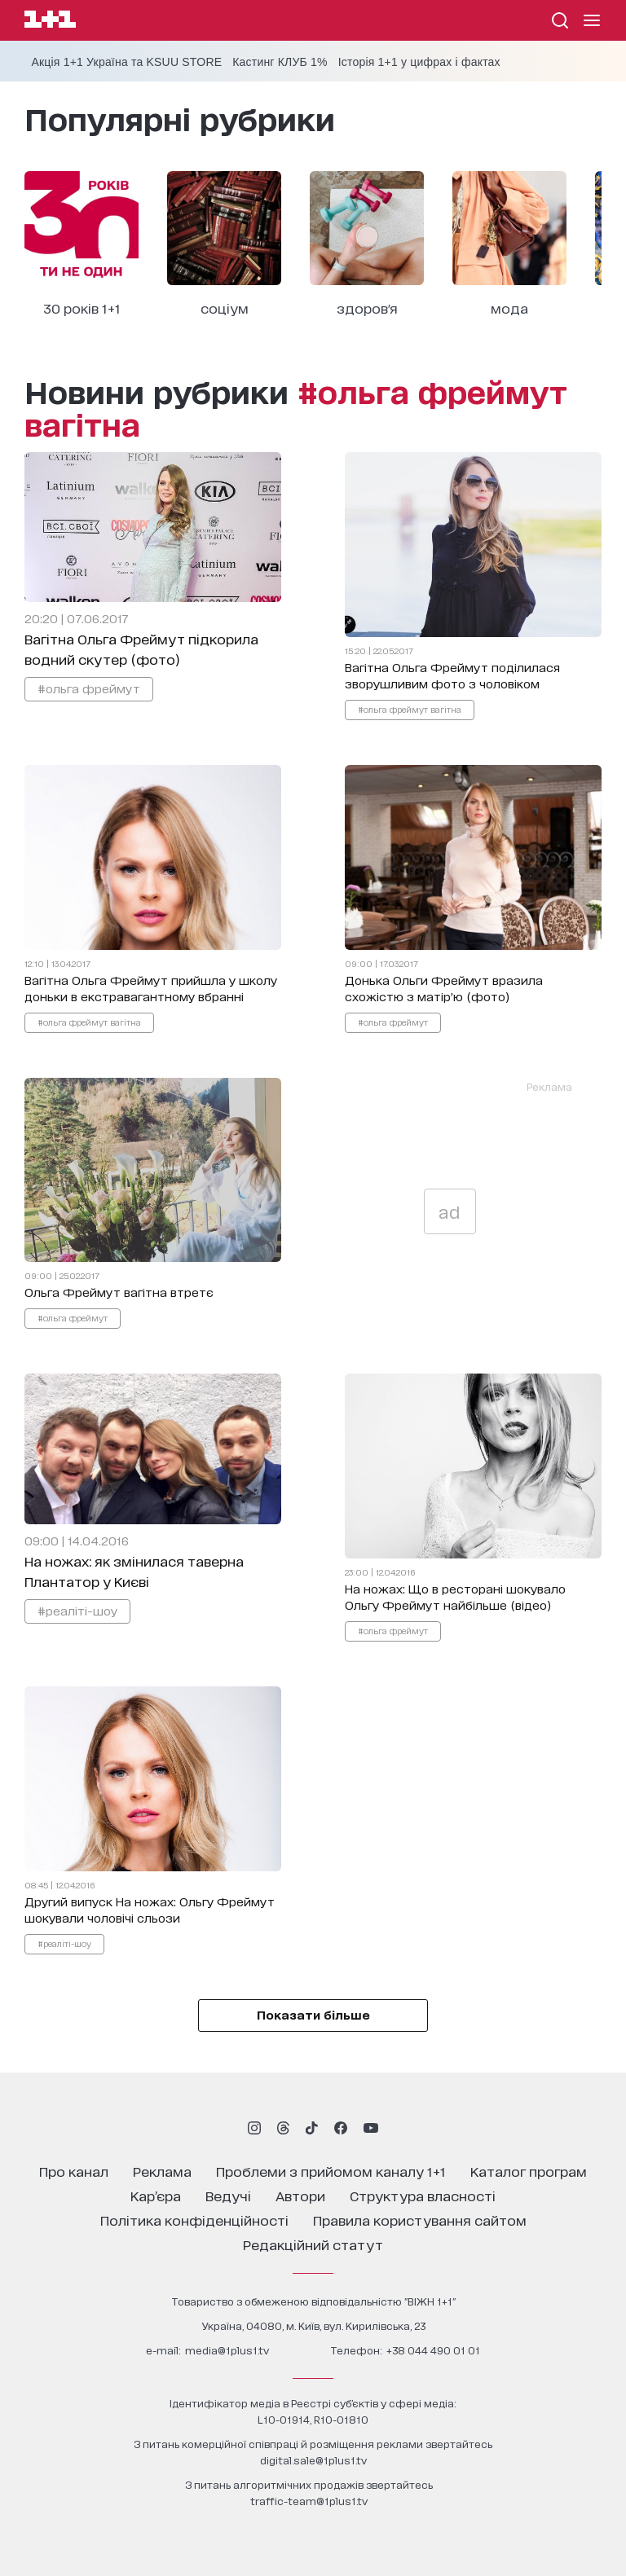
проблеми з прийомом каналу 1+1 (331, 2170)
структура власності (423, 2195)
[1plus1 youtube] (371, 2128)
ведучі (228, 2195)
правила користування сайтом (420, 2219)
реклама (162, 2170)
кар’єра (155, 2195)
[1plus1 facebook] (340, 2127)
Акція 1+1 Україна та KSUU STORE (126, 61)
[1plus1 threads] (283, 2127)
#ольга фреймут (88, 688)
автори (300, 2195)
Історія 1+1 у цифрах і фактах (419, 61)
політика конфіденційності (194, 2219)
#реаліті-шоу (77, 1610)
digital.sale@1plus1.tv (313, 2460)
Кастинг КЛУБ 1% (279, 61)
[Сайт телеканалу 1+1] (50, 21)
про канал (73, 2170)
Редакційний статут (313, 2244)
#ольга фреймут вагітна (409, 709)
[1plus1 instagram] (254, 2127)
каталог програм (528, 2170)
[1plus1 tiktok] (311, 2127)
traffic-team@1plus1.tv (309, 2501)
